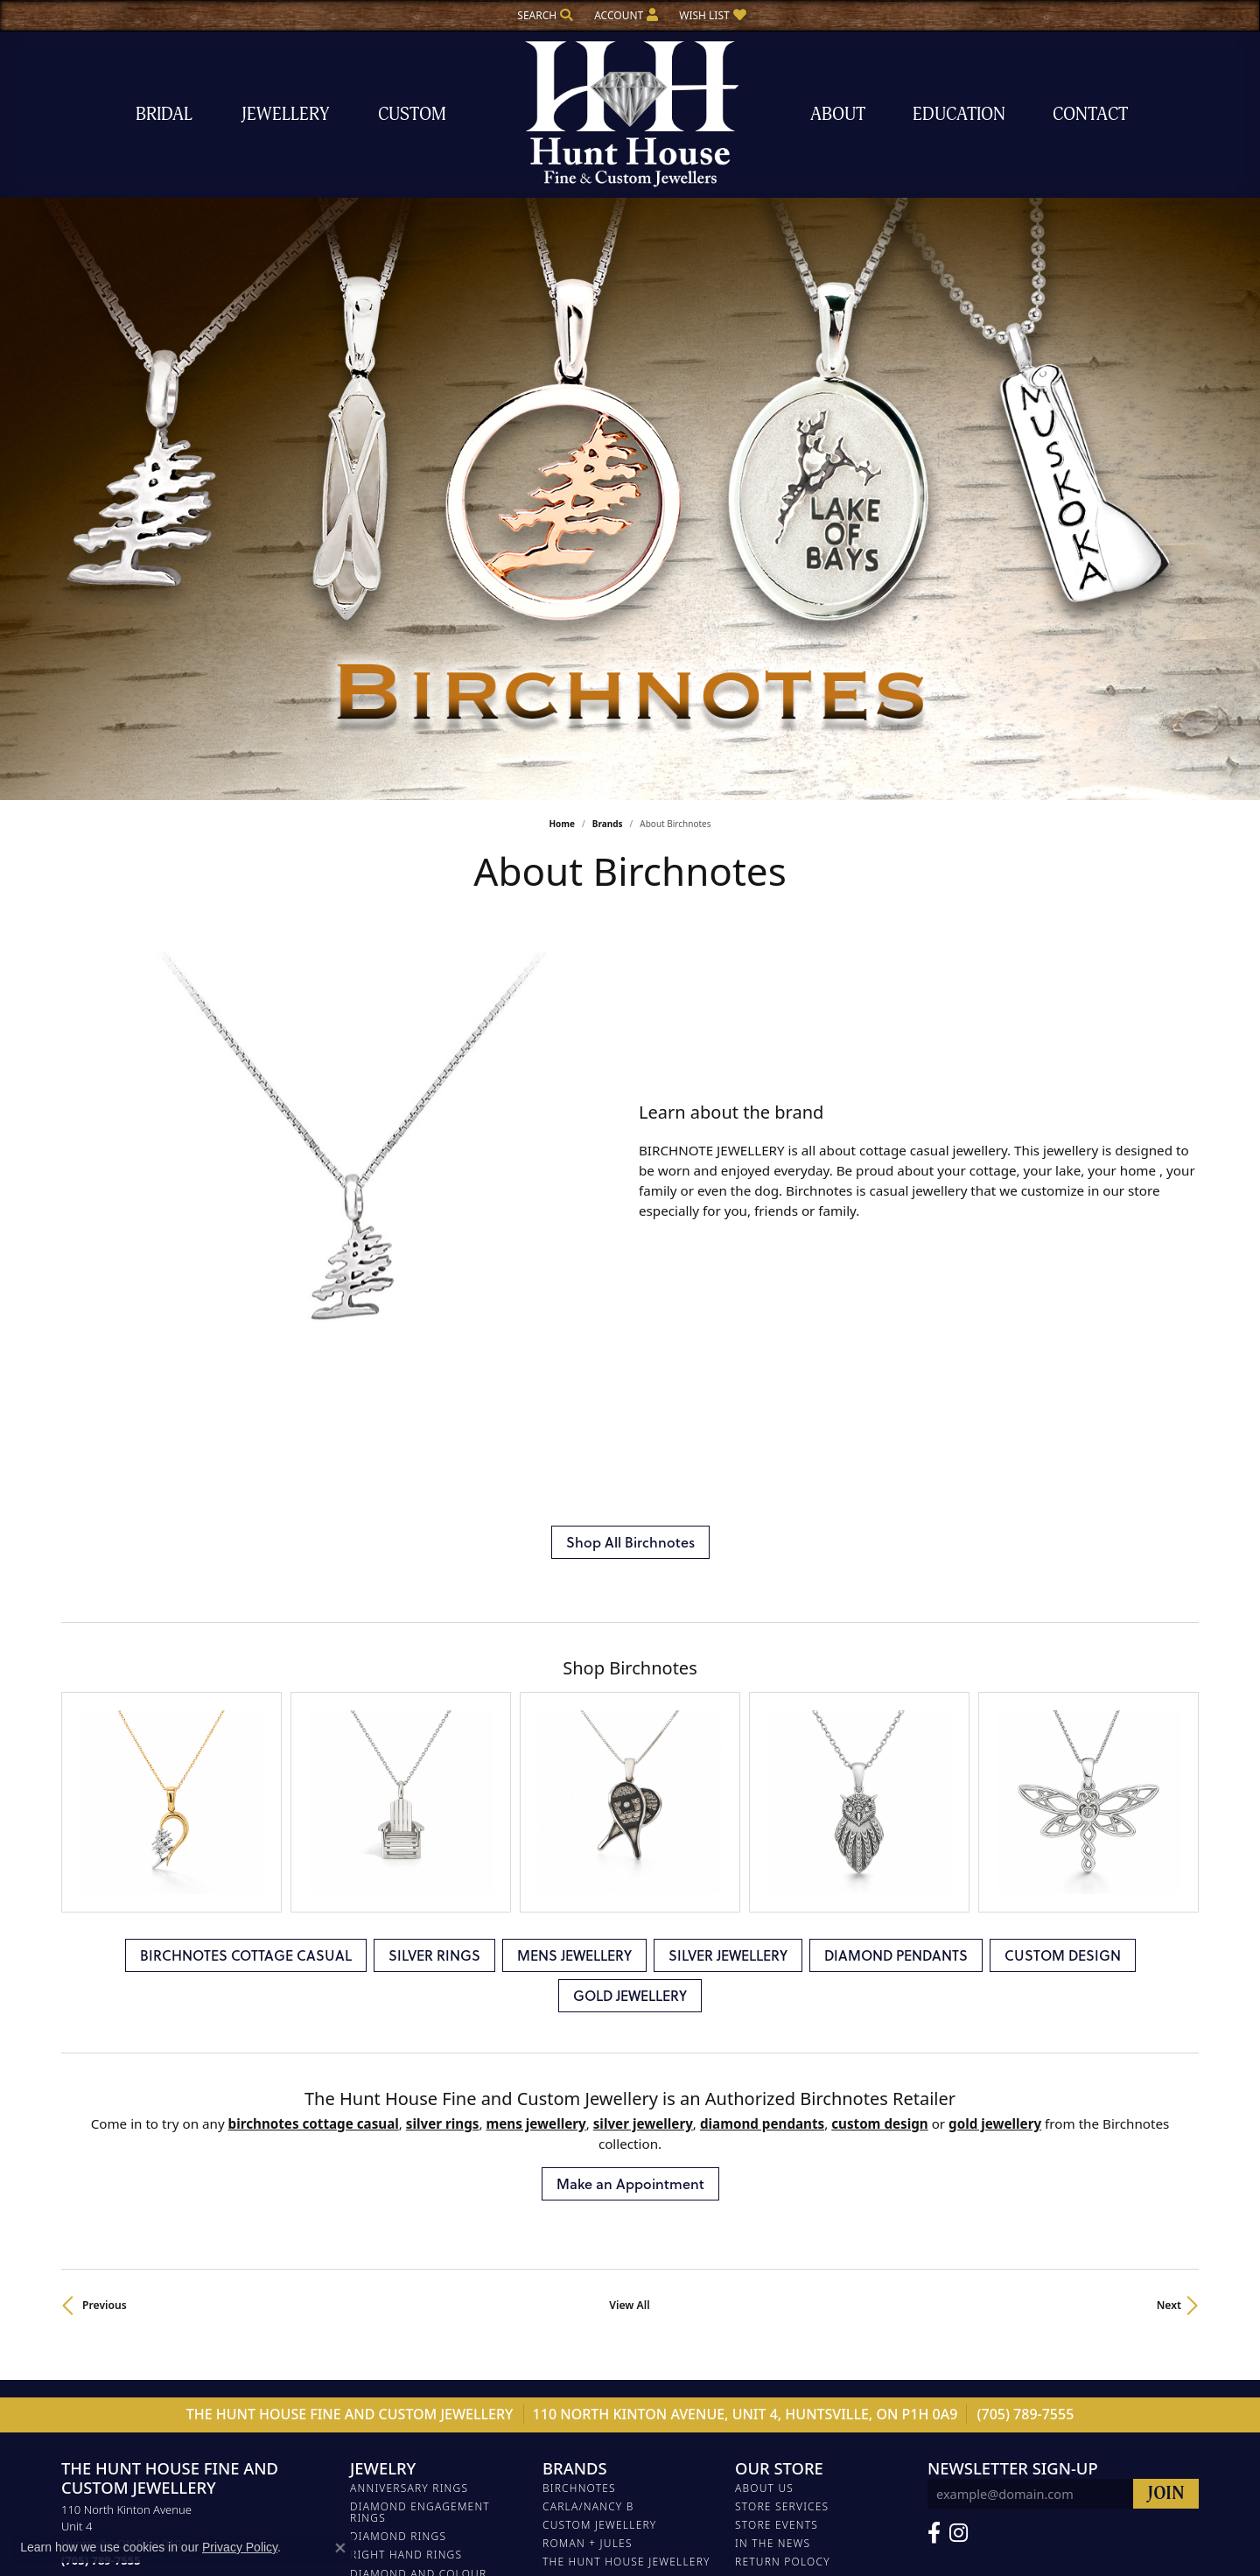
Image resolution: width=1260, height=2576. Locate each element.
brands (607, 824)
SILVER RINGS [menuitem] (389, 2134)
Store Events (776, 2007)
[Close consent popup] (340, 2548)
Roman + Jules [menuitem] (587, 2026)
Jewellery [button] (285, 114)
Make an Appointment (630, 1666)
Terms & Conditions (604, 2514)
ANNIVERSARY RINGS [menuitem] (409, 1970)
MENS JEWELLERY (574, 1437)
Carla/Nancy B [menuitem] (588, 1989)
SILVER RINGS (434, 1437)
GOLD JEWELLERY (630, 1477)
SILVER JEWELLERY (728, 1437)
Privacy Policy (500, 2514)
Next (1169, 1787)
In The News (772, 2026)
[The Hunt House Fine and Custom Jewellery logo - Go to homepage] (630, 114)
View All (629, 1787)
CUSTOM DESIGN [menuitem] (398, 2283)
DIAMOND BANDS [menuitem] (400, 2086)
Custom (412, 114)
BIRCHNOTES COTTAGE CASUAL (246, 1437)
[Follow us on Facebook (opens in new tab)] (934, 2015)
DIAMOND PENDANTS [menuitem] (411, 2265)
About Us (764, 1970)
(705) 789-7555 (1025, 1896)
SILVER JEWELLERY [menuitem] (402, 2227)
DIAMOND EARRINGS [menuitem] (409, 2320)
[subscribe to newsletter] (1166, 1976)
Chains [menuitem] (372, 2356)
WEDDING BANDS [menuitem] (399, 2172)
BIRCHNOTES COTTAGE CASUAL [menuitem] (414, 2110)
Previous (104, 1787)
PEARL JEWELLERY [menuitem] (400, 2152)
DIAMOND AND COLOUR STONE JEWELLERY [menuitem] (418, 2061)
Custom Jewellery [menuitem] (599, 2007)
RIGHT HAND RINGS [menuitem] (406, 2037)
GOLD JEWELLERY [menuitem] (399, 2301)
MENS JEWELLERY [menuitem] (399, 2209)
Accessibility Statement (734, 2514)
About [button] (837, 114)
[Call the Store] (101, 2043)
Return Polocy (782, 2044)
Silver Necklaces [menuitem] (404, 2412)
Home (562, 824)
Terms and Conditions (806, 2062)
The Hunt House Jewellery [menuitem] (626, 2044)
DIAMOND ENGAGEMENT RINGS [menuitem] (420, 1994)
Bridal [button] (164, 114)
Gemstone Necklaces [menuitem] (416, 2376)
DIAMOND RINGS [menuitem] (398, 2019)
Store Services (782, 1989)
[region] (341, 975)
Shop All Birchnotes (630, 1187)
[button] (543, 15)
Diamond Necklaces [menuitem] (413, 2394)
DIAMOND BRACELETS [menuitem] (412, 2245)
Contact (1090, 114)
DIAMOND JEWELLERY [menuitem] (411, 2190)
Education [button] (959, 114)
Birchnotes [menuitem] (579, 1970)
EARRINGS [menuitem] (379, 2338)
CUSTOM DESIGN (1062, 1437)
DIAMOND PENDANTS (896, 1437)
